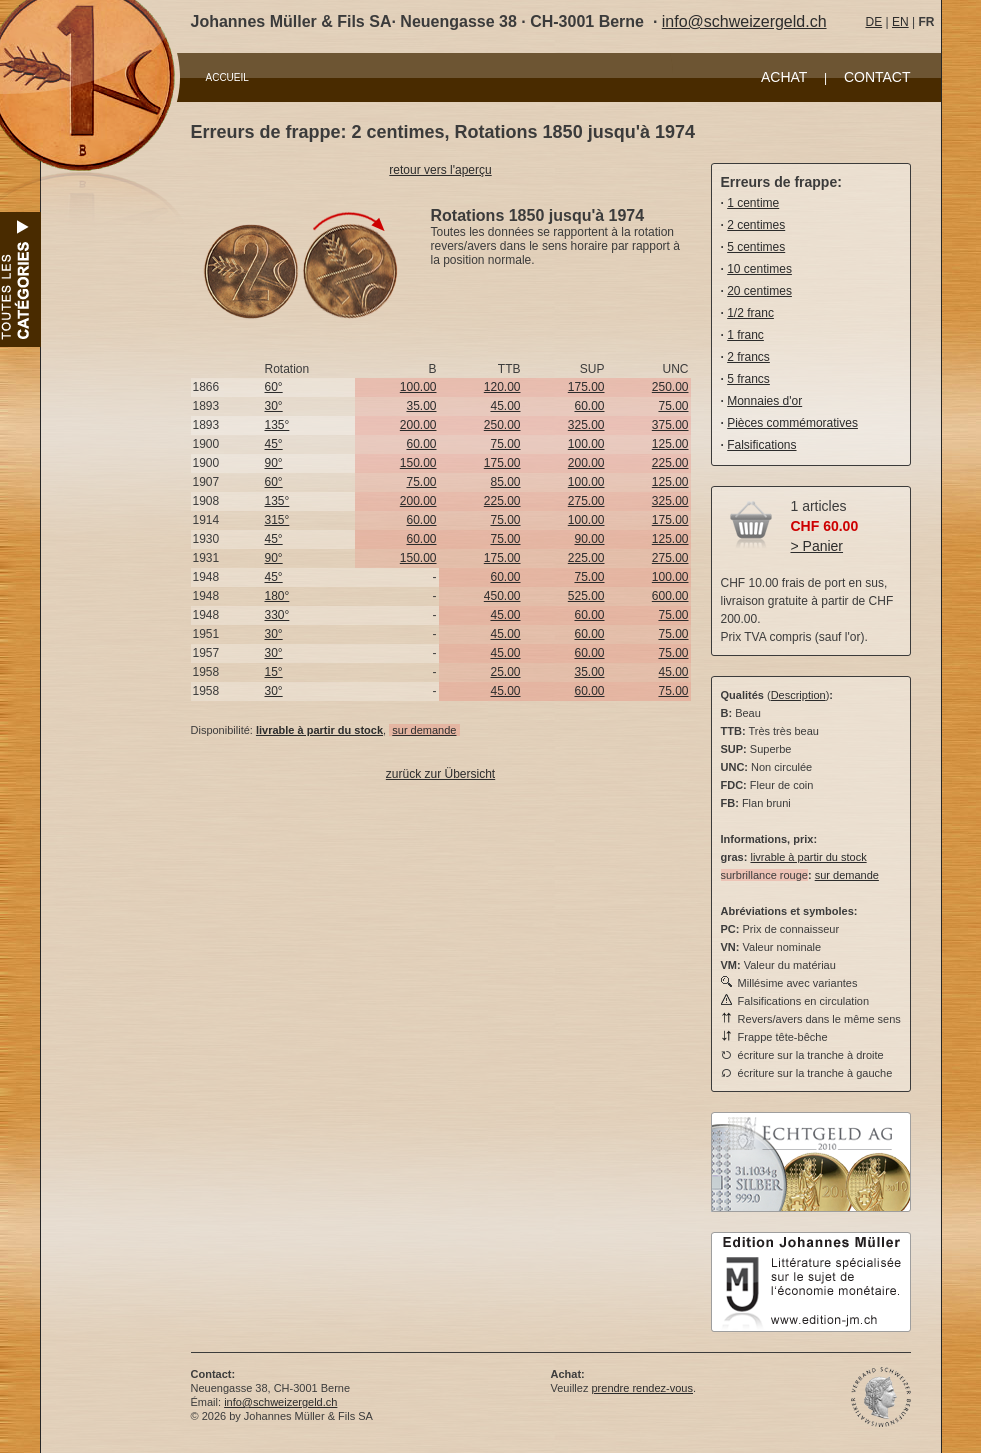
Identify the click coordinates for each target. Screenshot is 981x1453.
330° (277, 615)
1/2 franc (750, 313)
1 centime (753, 203)
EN (900, 22)
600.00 (670, 596)
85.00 (505, 482)
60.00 (589, 406)
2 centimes (756, 225)
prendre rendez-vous (642, 1388)
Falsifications (761, 445)
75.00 (673, 406)
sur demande (424, 730)
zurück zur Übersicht (440, 774)
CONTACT (877, 77)
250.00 (670, 387)
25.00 (505, 672)
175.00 (586, 387)
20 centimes (759, 291)
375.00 (670, 425)
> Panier (817, 546)
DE (874, 22)
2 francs (748, 357)
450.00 (502, 596)
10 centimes (759, 269)
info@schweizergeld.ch (744, 21)
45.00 (505, 406)
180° (277, 596)
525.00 (586, 596)
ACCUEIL (227, 77)
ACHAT (784, 77)
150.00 (418, 463)
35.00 (421, 406)
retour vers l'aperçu (440, 170)
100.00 (418, 387)
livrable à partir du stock (808, 857)
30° (274, 406)
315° (277, 520)
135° (277, 425)
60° (274, 387)
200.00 (418, 425)
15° (274, 672)
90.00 (589, 539)
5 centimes (756, 247)
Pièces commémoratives (792, 423)
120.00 (502, 387)
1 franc (745, 335)
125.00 (670, 444)
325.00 (586, 425)
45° (274, 444)
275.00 (586, 501)
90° (274, 463)
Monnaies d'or (764, 401)
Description (798, 695)
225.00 (670, 463)
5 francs (748, 379)
